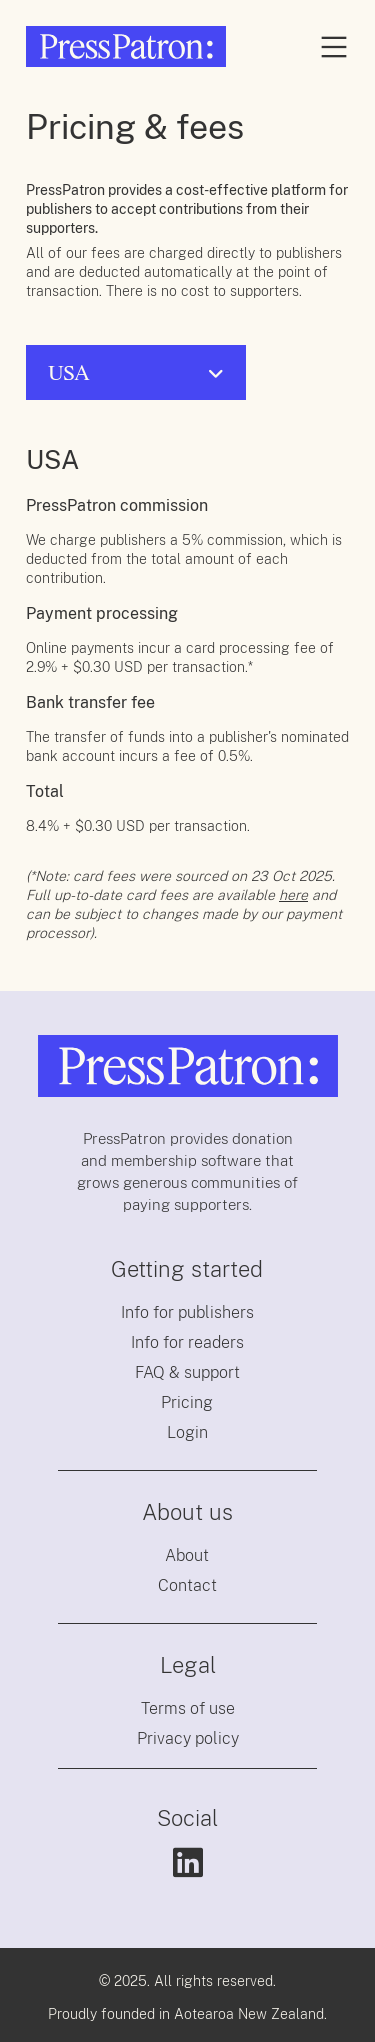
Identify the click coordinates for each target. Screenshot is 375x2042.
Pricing (187, 1402)
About (187, 1555)
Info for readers (187, 1342)
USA (69, 372)
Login (187, 1432)
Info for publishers (187, 1312)
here (293, 895)
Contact (187, 1585)
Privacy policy (188, 1738)
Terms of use (188, 1708)
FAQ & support (187, 1372)
